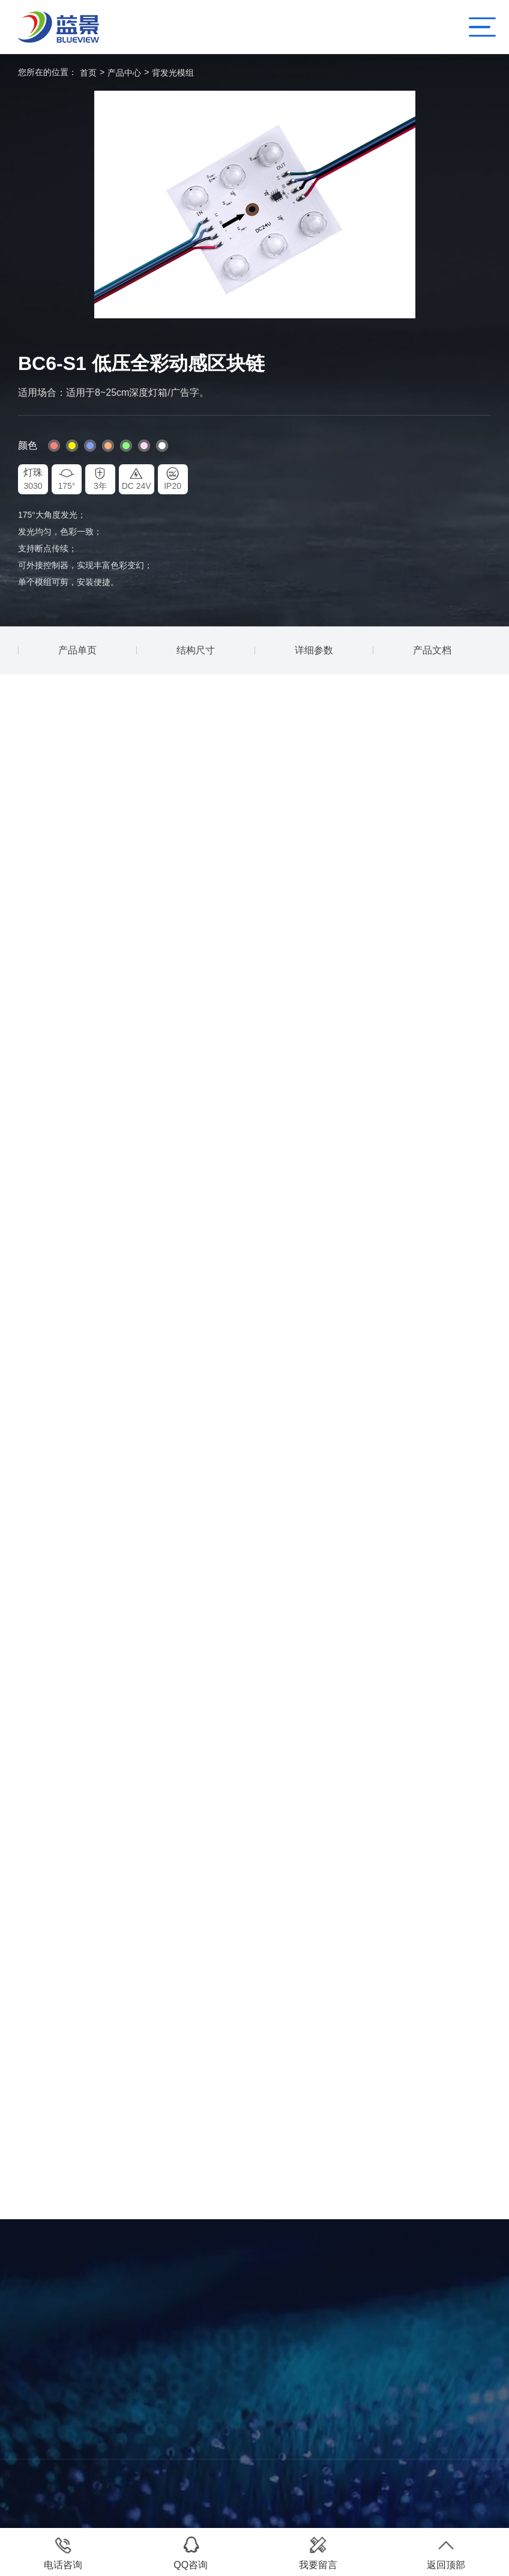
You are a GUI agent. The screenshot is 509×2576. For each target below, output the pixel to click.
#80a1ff (90, 446)
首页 (88, 72)
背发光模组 (173, 72)
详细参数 (314, 650)
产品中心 (124, 72)
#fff (162, 446)
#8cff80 (126, 446)
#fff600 (72, 446)
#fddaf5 (144, 446)
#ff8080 (54, 446)
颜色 (27, 445)
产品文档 (432, 650)
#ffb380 (108, 446)
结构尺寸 (195, 650)
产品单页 (77, 650)
